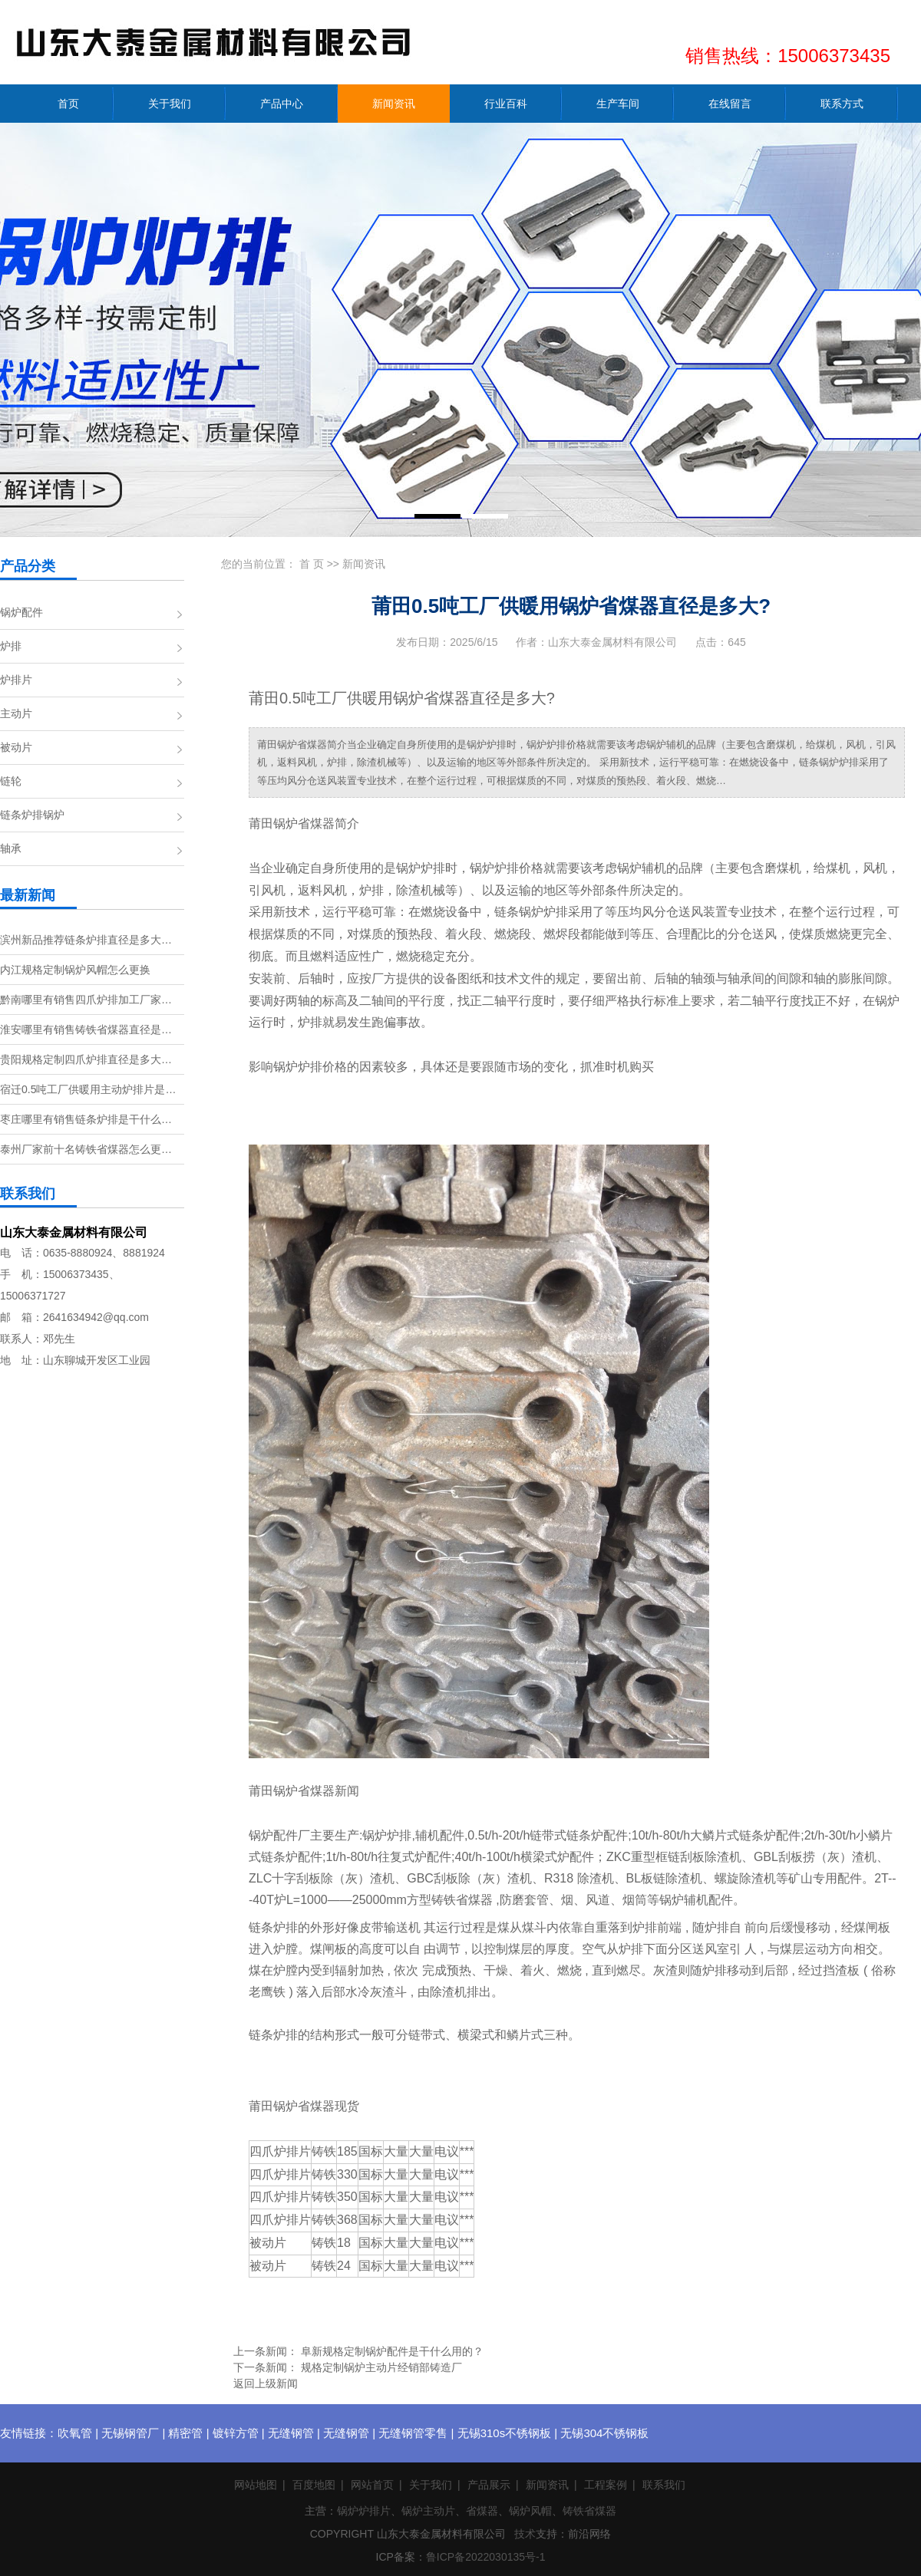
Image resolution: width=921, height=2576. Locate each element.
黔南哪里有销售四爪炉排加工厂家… (86, 999)
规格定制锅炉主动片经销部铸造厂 (381, 2367)
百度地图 (313, 2485)
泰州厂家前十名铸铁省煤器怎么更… (86, 1149)
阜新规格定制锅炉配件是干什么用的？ (392, 2351)
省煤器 (482, 2511)
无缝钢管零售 (412, 2432)
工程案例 (605, 2485)
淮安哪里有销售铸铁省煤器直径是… (86, 1029)
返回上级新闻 (265, 2383)
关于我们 (430, 2485)
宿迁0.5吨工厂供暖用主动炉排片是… (88, 1089)
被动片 (16, 747)
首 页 (311, 564)
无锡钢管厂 (130, 2432)
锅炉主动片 (428, 2511)
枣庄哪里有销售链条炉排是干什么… (86, 1119)
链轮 (10, 781)
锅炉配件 (21, 612)
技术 (525, 2534)
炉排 (10, 646)
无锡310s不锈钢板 (504, 2432)
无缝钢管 (291, 2432)
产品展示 (488, 2485)
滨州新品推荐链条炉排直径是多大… (86, 940)
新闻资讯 (363, 564)
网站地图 (255, 2485)
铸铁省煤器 (589, 2511)
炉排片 (16, 680)
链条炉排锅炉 (32, 815)
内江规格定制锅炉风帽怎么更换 (75, 970)
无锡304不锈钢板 (604, 2432)
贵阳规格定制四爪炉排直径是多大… (86, 1059)
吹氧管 (75, 2432)
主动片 (16, 713)
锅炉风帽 (530, 2511)
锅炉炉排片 (364, 2511)
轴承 (10, 848)
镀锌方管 (236, 2432)
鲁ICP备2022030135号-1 (486, 2557)
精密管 (185, 2432)
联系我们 (663, 2485)
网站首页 (372, 2485)
